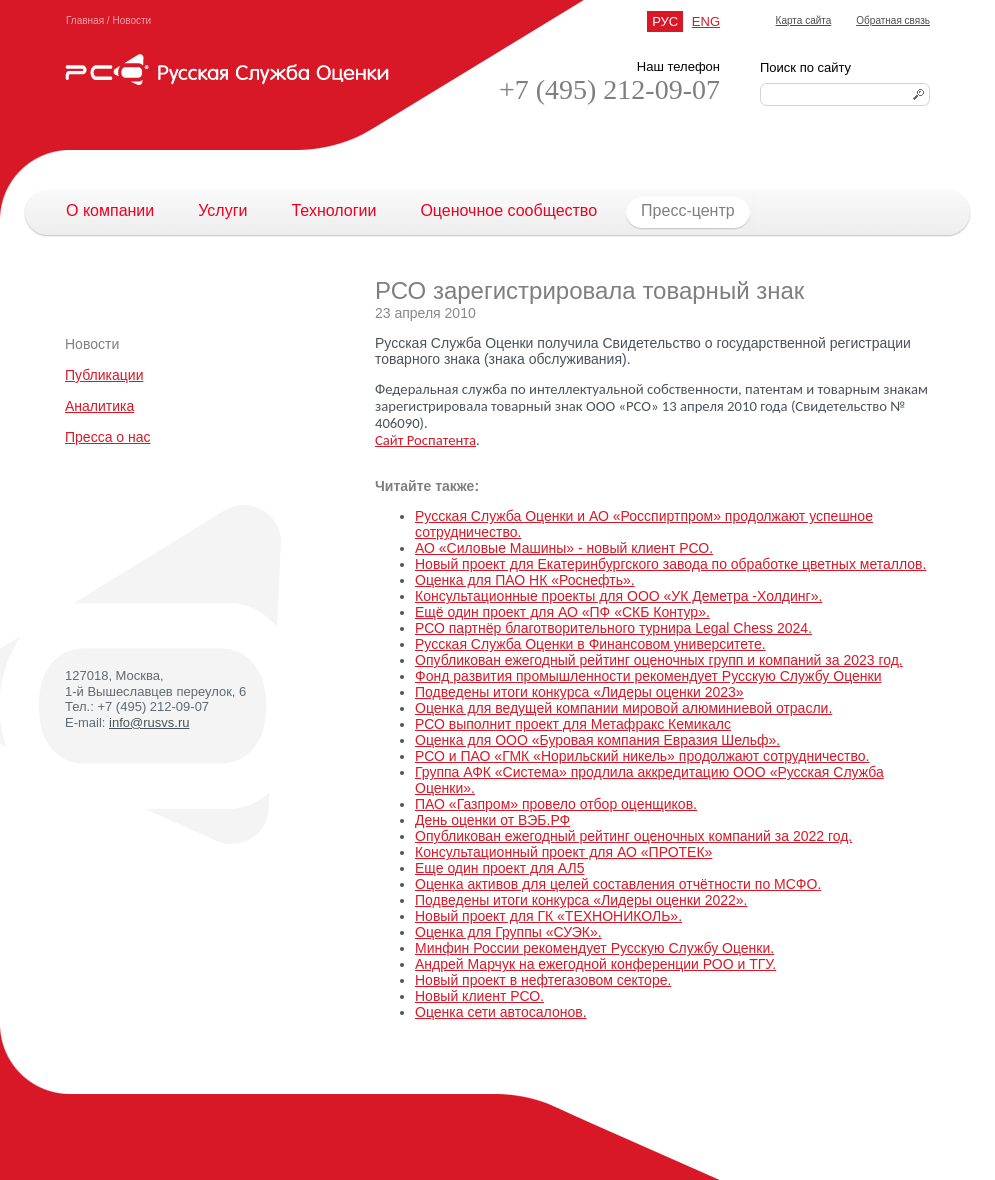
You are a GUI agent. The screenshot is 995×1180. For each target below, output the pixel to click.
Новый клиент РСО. (479, 996)
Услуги (222, 210)
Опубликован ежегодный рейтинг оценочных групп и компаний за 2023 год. (659, 660)
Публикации (104, 375)
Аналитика (99, 406)
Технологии (333, 210)
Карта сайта (804, 20)
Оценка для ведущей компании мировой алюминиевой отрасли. (623, 708)
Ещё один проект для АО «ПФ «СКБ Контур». (562, 612)
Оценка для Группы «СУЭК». (508, 932)
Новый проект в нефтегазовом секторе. (543, 980)
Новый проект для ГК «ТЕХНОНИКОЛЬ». (548, 916)
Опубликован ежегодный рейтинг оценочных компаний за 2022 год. (633, 836)
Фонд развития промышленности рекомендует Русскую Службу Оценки (648, 676)
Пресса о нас (108, 437)
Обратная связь (893, 20)
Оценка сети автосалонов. (501, 1012)
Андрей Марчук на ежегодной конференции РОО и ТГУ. (595, 964)
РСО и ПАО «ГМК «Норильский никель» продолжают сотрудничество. (642, 756)
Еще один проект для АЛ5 (499, 868)
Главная (85, 20)
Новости (131, 20)
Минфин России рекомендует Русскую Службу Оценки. (594, 948)
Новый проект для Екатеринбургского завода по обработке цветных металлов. (670, 564)
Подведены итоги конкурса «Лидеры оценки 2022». (581, 900)
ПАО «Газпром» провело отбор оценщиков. (556, 804)
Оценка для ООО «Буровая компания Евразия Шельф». (597, 740)
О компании (110, 210)
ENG (706, 21)
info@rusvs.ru (149, 722)
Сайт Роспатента (425, 440)
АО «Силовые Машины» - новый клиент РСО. (564, 548)
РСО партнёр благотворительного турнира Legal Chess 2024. (613, 628)
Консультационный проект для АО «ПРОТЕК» (563, 852)
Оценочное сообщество (508, 210)
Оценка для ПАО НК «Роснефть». (525, 580)
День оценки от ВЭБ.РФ (492, 820)
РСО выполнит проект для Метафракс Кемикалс (573, 724)
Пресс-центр (677, 211)
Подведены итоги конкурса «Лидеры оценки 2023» (579, 692)
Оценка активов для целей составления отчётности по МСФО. (618, 884)
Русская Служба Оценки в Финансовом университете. (590, 644)
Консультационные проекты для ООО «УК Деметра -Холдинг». (618, 596)
